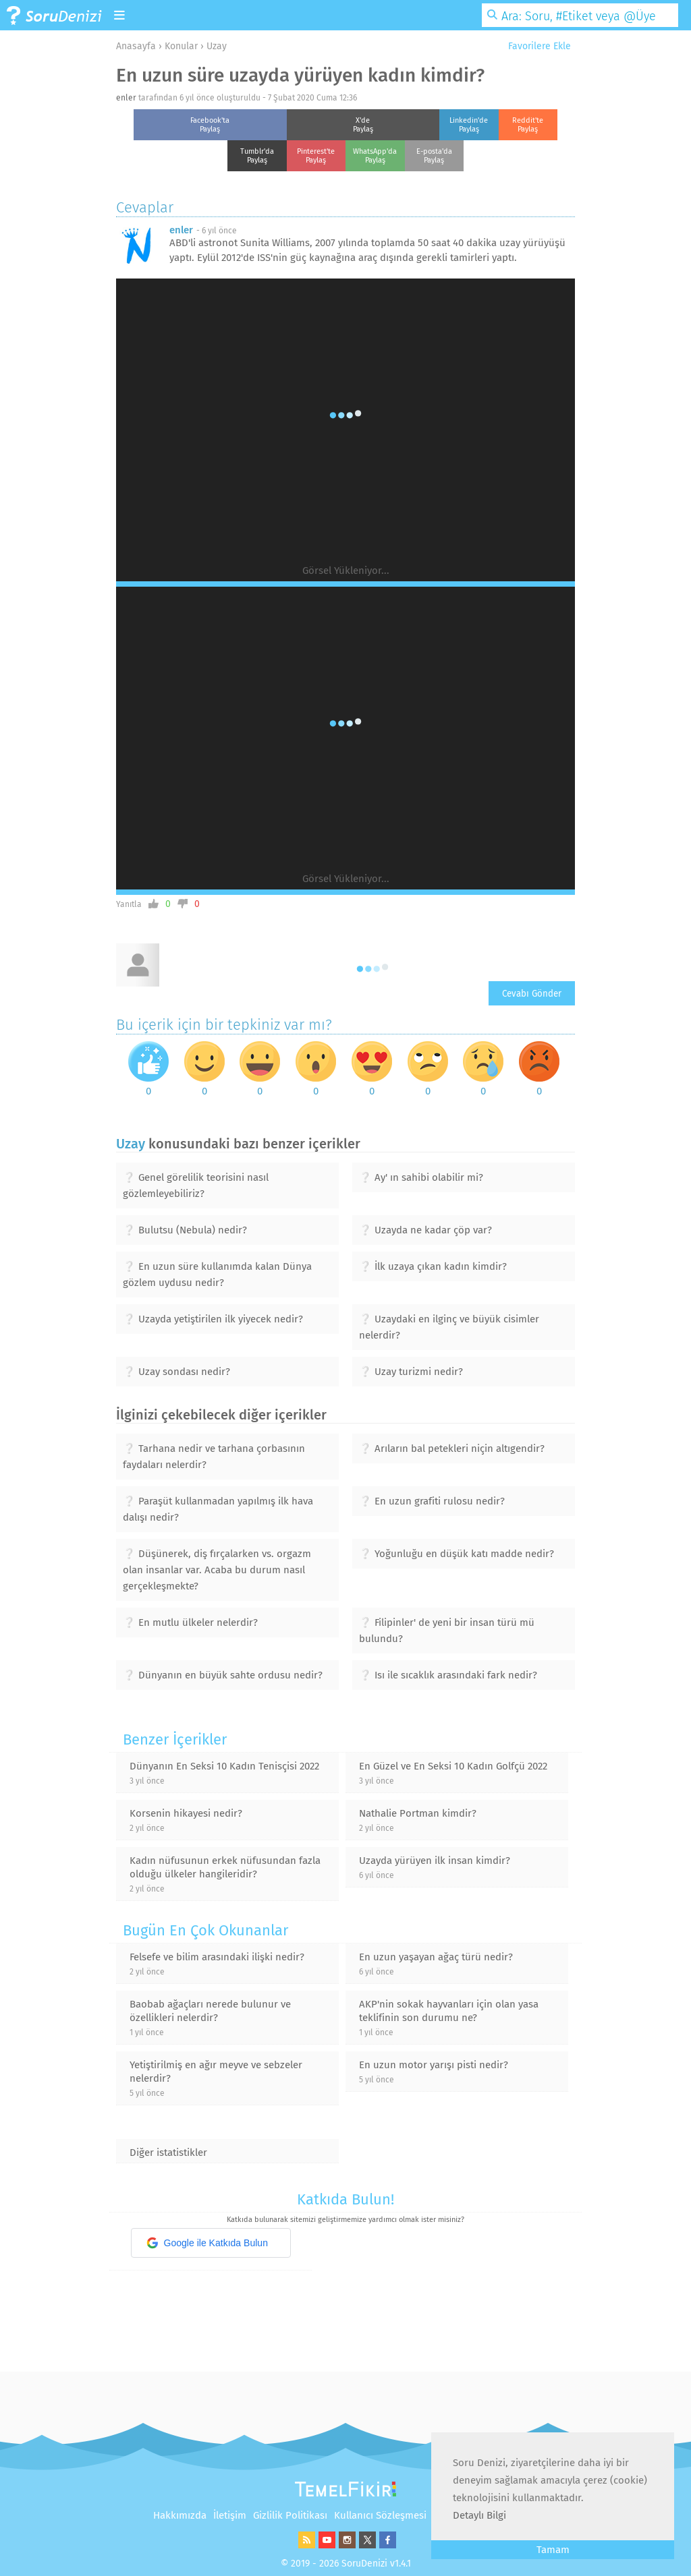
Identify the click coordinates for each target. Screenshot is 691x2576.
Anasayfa (136, 46)
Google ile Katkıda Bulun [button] (207, 2243)
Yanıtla (129, 904)
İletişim (229, 2515)
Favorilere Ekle (534, 46)
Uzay (216, 46)
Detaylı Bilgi (479, 2515)
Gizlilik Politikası (290, 2515)
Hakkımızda (179, 2515)
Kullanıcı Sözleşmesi (380, 2515)
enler (126, 98)
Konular (181, 46)
